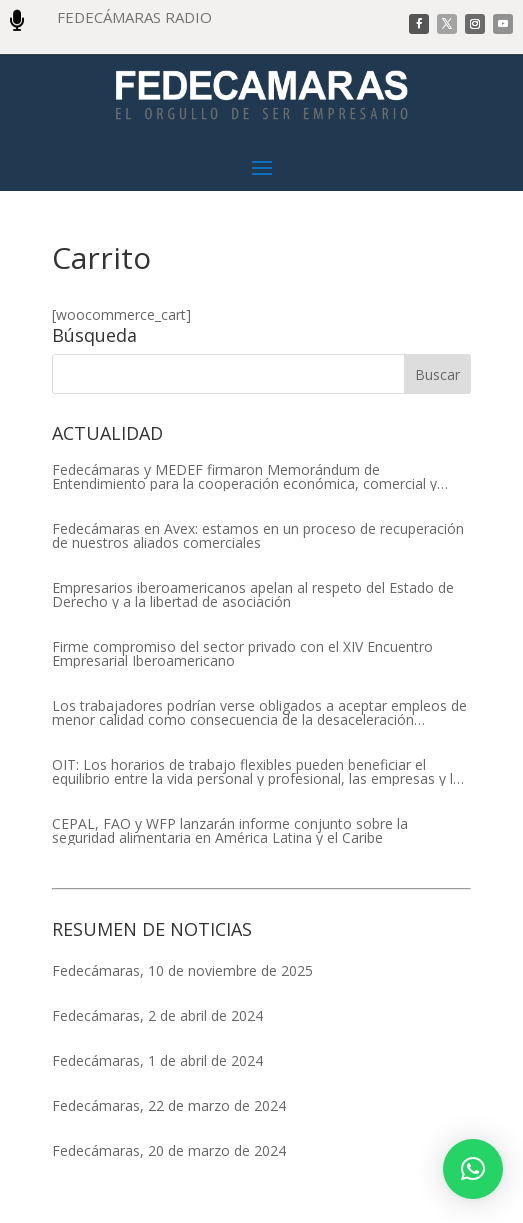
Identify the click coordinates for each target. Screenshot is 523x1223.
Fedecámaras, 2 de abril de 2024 (157, 1015)
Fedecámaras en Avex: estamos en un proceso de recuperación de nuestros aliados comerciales (258, 536)
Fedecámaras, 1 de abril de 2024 (157, 1060)
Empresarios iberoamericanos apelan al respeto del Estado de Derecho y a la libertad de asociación (253, 595)
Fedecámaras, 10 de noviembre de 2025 (182, 970)
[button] (473, 1169)
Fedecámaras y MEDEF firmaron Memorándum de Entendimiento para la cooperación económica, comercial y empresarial (244, 477)
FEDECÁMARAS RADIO (134, 17)
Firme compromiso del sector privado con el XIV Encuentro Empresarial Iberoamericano (242, 654)
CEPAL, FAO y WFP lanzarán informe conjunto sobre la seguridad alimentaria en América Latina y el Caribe (230, 831)
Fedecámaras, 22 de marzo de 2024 (169, 1105)
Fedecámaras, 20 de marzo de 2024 (169, 1150)
